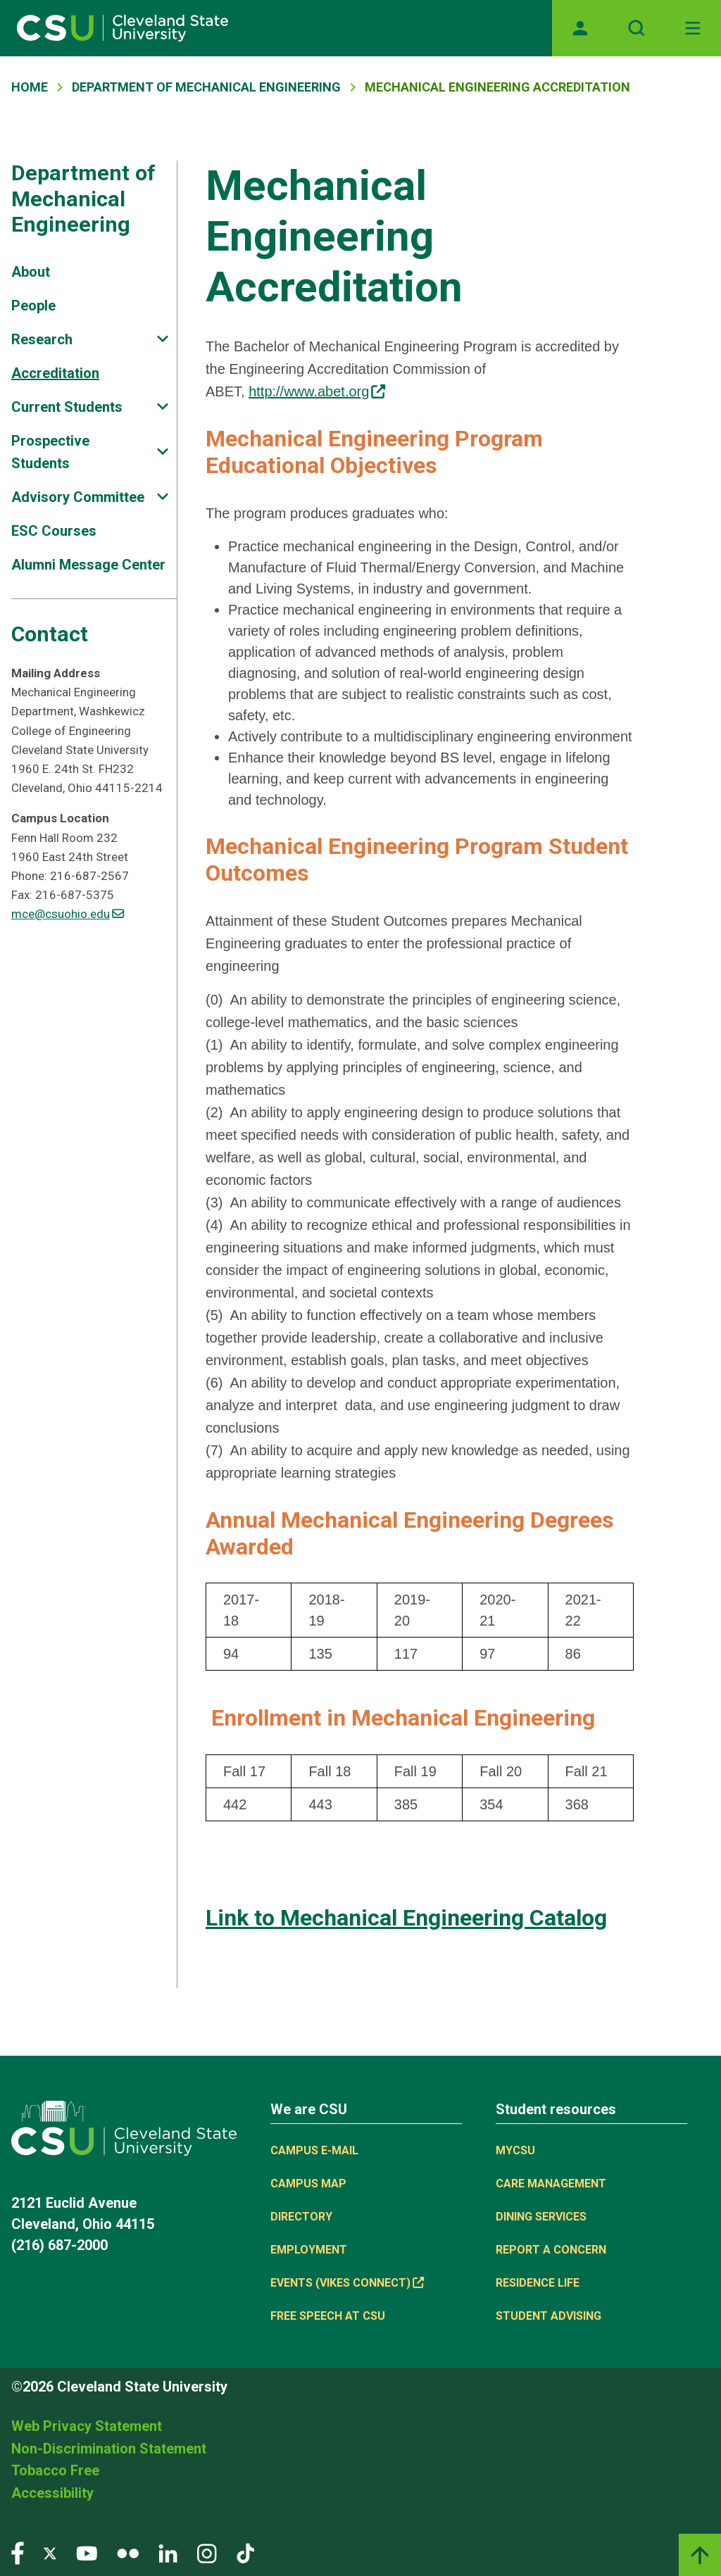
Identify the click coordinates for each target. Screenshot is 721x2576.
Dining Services (541, 2216)
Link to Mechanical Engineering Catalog (406, 1917)
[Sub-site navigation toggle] (163, 339)
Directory (301, 2216)
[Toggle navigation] (693, 28)
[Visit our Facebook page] (17, 2552)
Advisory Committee (77, 497)
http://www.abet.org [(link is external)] (317, 391)
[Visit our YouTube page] (86, 2552)
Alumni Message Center (88, 564)
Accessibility (52, 2492)
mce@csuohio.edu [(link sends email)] (67, 914)
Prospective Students (50, 452)
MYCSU (515, 2150)
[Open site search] (636, 28)
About (30, 271)
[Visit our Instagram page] (207, 2552)
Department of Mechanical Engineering (206, 87)
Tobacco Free (55, 2470)
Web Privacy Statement (86, 2426)
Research (42, 339)
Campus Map (308, 2183)
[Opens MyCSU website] (580, 28)
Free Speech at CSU (327, 2316)
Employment (308, 2249)
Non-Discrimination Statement (108, 2448)
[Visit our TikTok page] (245, 2552)
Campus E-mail (314, 2150)
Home (29, 87)
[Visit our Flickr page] (128, 2552)
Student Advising (548, 2316)
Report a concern (551, 2249)
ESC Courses (53, 530)
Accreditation (55, 373)
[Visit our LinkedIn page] (167, 2552)
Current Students (67, 406)
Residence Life (537, 2282)
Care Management (551, 2183)
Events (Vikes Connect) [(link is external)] (347, 2282)
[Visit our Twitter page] (50, 2552)
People (33, 305)
